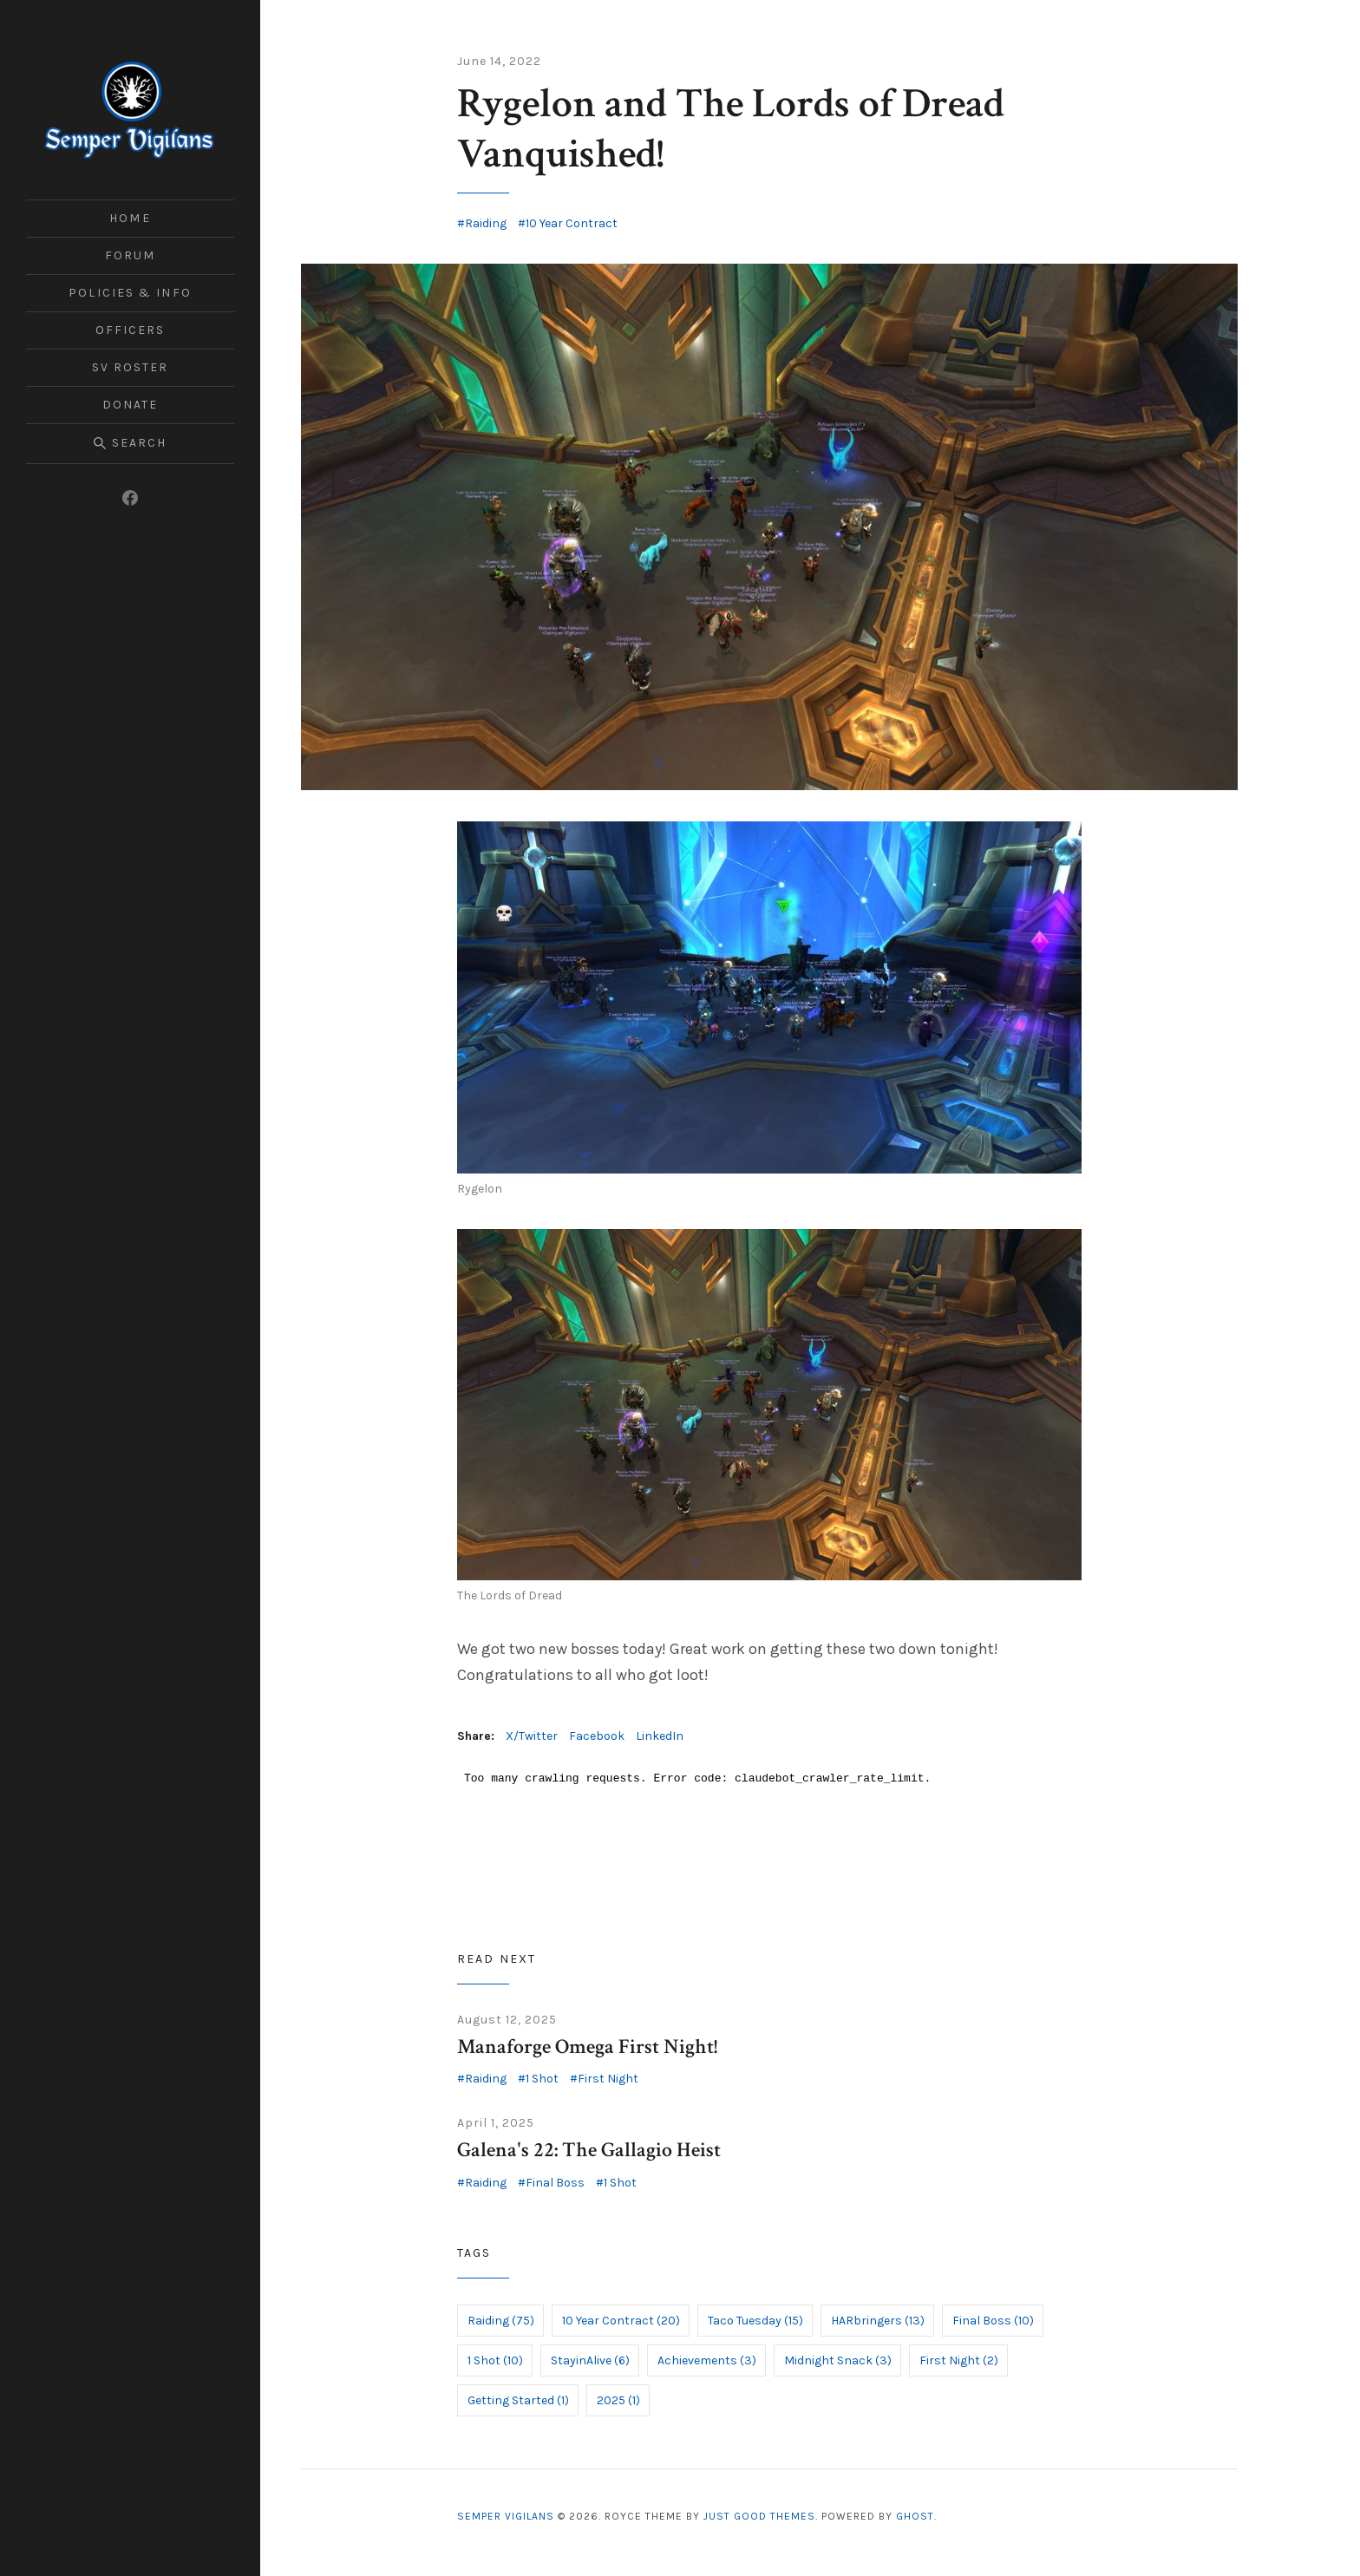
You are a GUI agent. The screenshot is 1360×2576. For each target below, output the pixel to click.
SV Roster (130, 367)
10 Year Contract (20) (621, 2320)
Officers (130, 330)
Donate (130, 404)
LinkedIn (659, 1736)
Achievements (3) (706, 2360)
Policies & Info (130, 292)
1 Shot (542, 2078)
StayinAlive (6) (590, 2360)
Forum (130, 255)
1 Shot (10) (495, 2360)
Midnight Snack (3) (838, 2360)
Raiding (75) (501, 2320)
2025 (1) (618, 2400)
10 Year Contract (572, 223)
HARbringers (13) (878, 2320)
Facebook (596, 1736)
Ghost (915, 2516)
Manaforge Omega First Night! (587, 2046)
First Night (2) (958, 2360)
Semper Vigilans (505, 2516)
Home (129, 218)
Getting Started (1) (518, 2400)
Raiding (486, 223)
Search (130, 442)
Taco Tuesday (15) (755, 2320)
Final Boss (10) (993, 2320)
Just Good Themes (759, 2516)
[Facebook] (130, 498)
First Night (608, 2078)
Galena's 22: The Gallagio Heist (589, 2149)
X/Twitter (532, 1736)
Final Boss (555, 2182)
